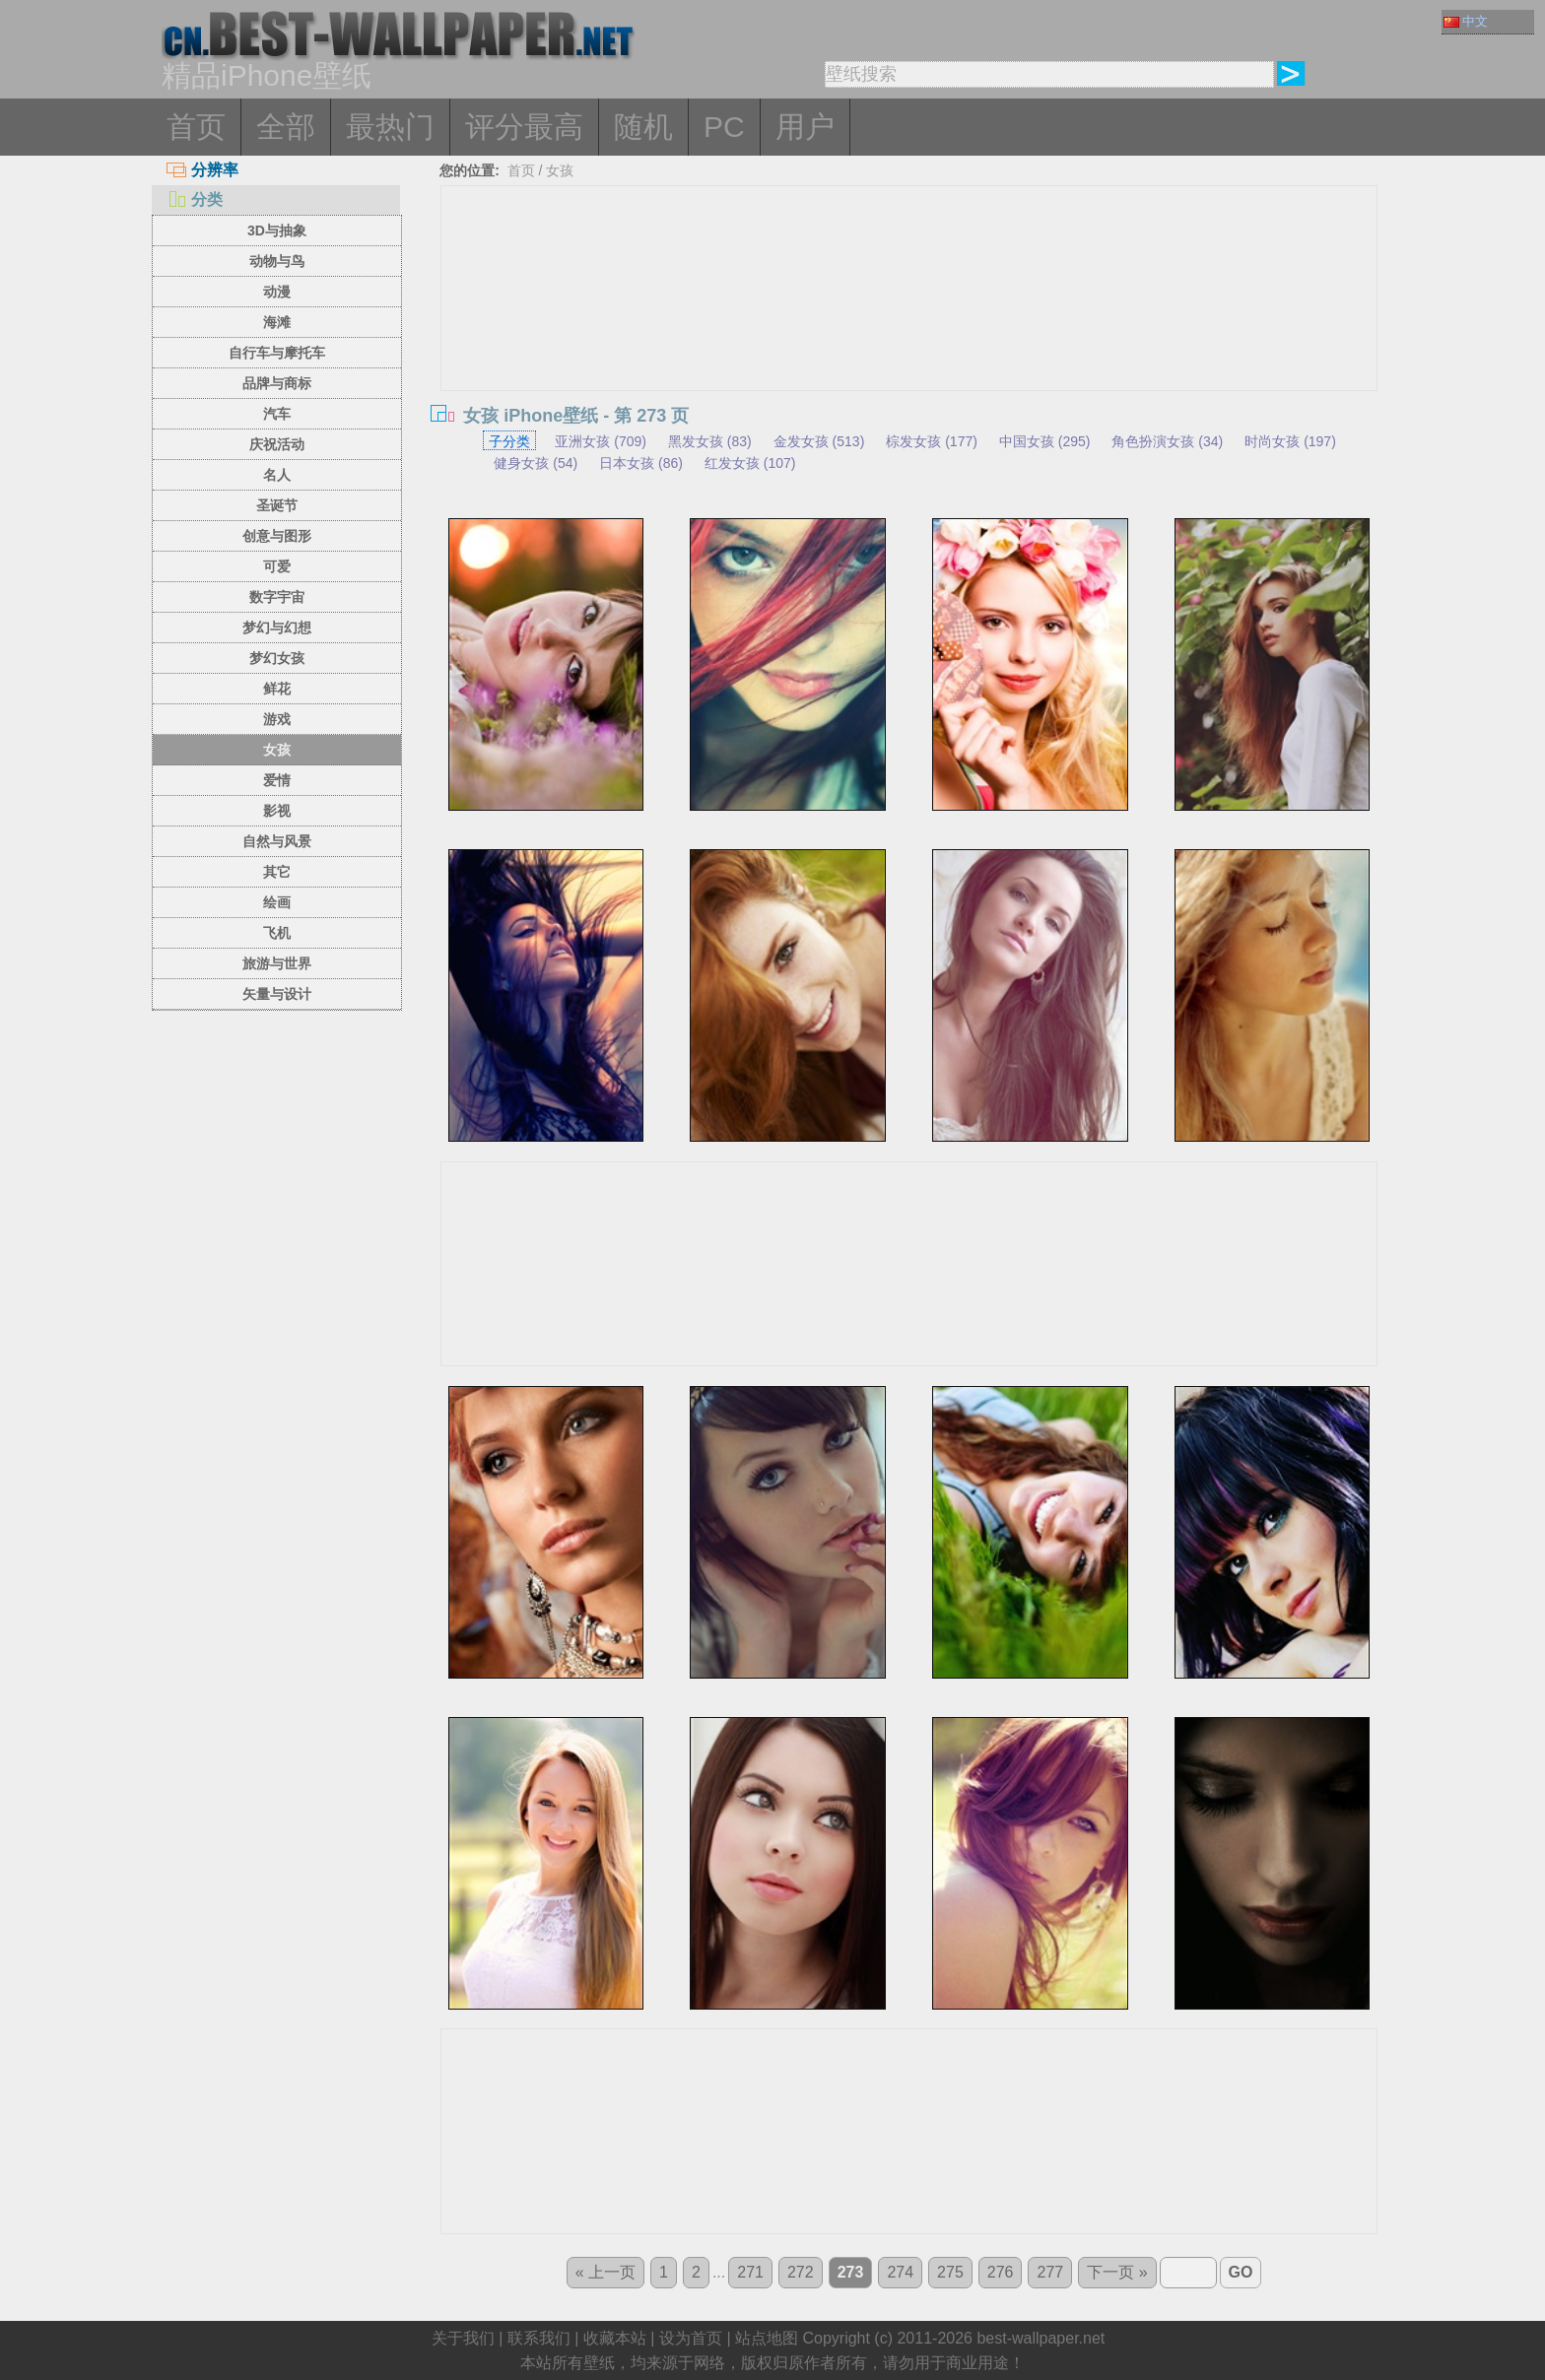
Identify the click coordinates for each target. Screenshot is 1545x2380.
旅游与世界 (276, 963)
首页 (196, 126)
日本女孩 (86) (641, 463)
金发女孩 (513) (819, 441)
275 (950, 2272)
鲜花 (277, 688)
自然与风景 (276, 841)
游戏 (277, 719)
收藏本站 (614, 2338)
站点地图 (766, 2338)
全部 (285, 126)
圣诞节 (277, 505)
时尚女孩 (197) (1290, 441)
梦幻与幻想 (276, 627)
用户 (805, 126)
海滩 (277, 322)
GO (1241, 2272)
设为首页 (690, 2338)
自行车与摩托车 (277, 353)
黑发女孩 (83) (710, 441)
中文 (1466, 21)
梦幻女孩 (276, 658)
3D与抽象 (276, 230)
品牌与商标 (276, 383)
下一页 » (1117, 2272)
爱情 (277, 780)
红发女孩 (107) (750, 463)
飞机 (277, 933)
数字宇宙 (276, 597)
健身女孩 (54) (535, 463)
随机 (643, 126)
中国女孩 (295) (1045, 441)
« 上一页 (605, 2272)
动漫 (277, 291)
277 (1050, 2272)
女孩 (277, 750)
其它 (277, 872)
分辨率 (202, 170)
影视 (277, 811)
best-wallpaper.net (1040, 2338)
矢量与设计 (276, 994)
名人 (277, 475)
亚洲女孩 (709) (600, 441)
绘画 (277, 902)
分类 (195, 199)
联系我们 (539, 2338)
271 (750, 2272)
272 (800, 2272)
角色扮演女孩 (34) (1167, 441)
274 (900, 2272)
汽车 (277, 414)
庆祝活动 (276, 444)
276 (1000, 2272)
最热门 (390, 126)
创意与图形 (276, 536)
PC (724, 126)
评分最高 (524, 126)
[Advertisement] (909, 334)
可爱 (277, 566)
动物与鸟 (276, 261)
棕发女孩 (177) (931, 441)
